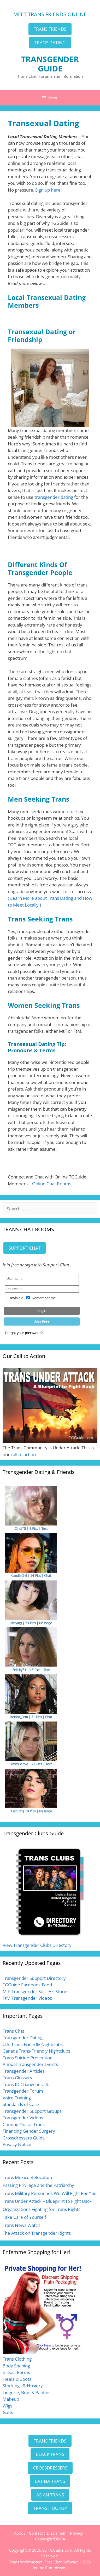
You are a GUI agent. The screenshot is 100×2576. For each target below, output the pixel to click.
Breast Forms (16, 2372)
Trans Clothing (17, 2359)
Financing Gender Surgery (29, 2131)
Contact (36, 2533)
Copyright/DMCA (50, 2538)
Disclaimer (56, 2533)
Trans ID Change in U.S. (26, 2084)
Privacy (76, 2533)
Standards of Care (21, 2104)
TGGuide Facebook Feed (27, 1985)
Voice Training (17, 2098)
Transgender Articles (24, 2071)
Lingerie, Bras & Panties (26, 2392)
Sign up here (48, 190)
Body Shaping (16, 2366)
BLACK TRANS (50, 2454)
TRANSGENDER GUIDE (50, 64)
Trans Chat (13, 2031)
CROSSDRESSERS (50, 2468)
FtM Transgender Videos (27, 1998)
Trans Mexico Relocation (27, 2177)
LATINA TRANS (50, 2481)
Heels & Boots (17, 2379)
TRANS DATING (50, 43)
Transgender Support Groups (32, 2111)
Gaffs (8, 2412)
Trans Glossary (17, 2078)
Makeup (11, 2399)
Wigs (7, 2406)
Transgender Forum (23, 2091)
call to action (23, 1454)
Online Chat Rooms (51, 1184)
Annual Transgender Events (30, 2064)
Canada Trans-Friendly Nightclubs (36, 2051)
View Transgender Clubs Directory (37, 1945)
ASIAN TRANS (50, 2495)
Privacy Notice (17, 2144)
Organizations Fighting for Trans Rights (41, 2209)
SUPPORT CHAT (24, 1248)
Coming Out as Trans (24, 2124)
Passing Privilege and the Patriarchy (38, 2185)
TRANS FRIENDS (50, 29)
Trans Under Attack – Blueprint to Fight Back (47, 2201)
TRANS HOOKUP (50, 2508)
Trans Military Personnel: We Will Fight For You (50, 2193)
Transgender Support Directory (34, 1978)
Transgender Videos (23, 2118)
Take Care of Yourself (24, 2217)
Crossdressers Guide (24, 2138)
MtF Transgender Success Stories (36, 1991)
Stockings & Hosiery (23, 2386)
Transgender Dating (23, 2038)
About (19, 2533)
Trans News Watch (21, 2225)
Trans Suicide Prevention (27, 2058)
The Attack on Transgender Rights (37, 2233)
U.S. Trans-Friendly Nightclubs (33, 2044)
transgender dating (53, 497)
